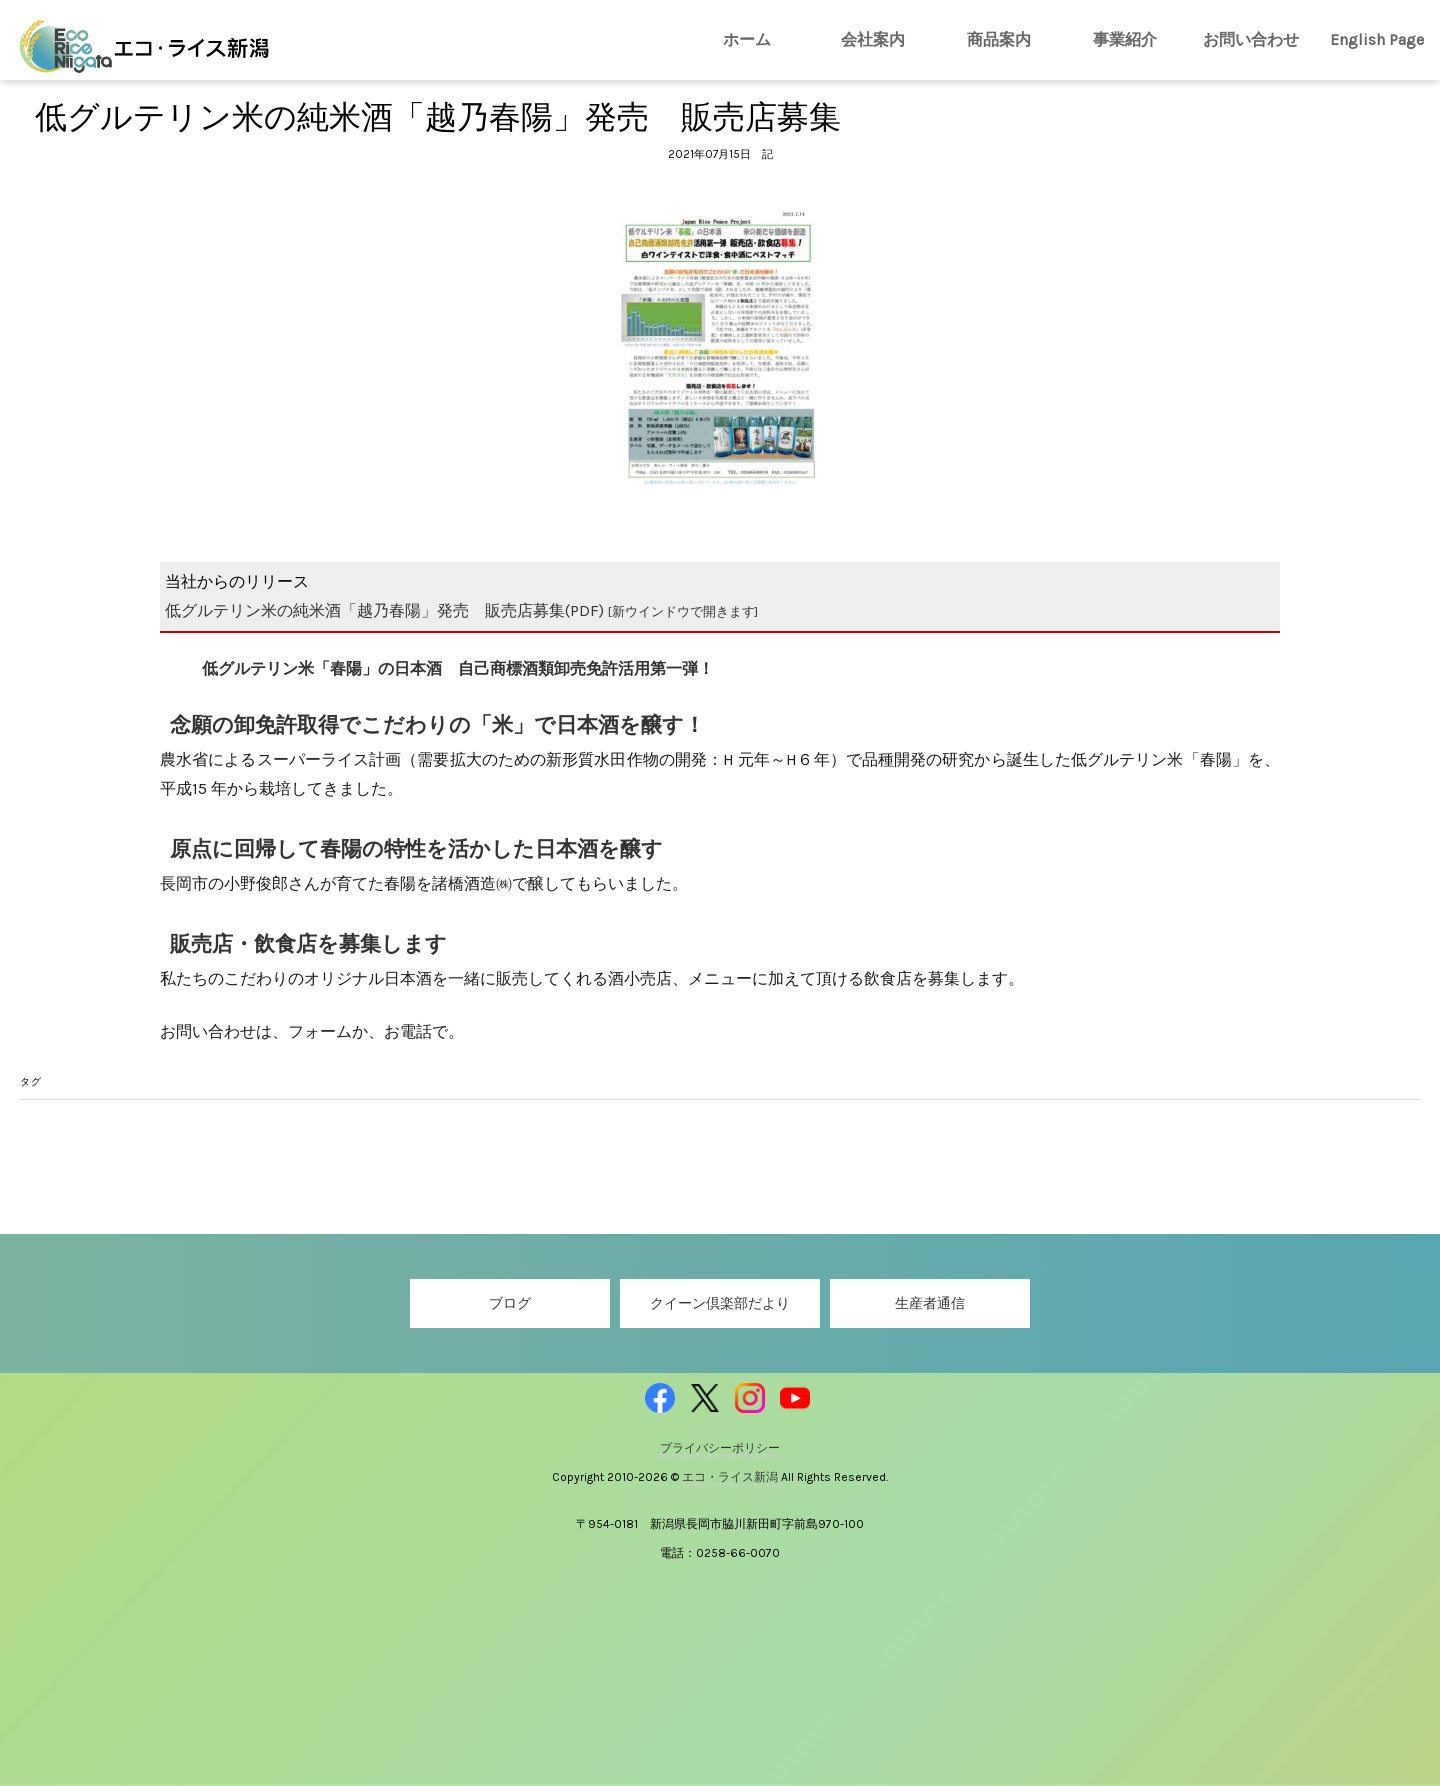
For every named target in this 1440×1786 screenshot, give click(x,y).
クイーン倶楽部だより (720, 1303)
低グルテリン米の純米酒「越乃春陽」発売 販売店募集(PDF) (461, 610)
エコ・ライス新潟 (731, 1477)
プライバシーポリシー (720, 1448)
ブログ (510, 1303)
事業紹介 (1125, 39)
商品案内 (999, 39)
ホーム (747, 39)
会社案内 (873, 39)
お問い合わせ (1251, 39)
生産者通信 (930, 1303)
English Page (1377, 39)
